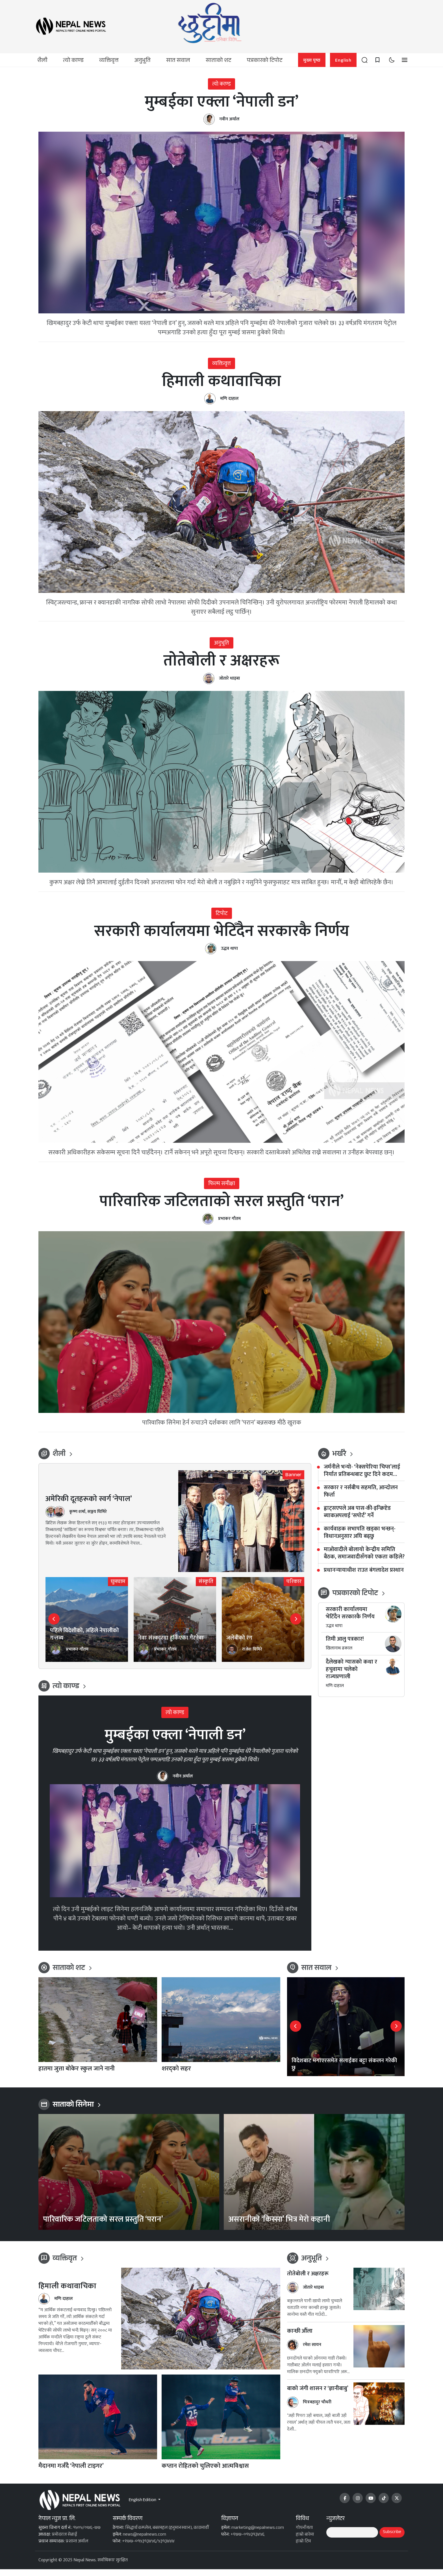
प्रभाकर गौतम (229, 1225)
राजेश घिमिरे (252, 1656)
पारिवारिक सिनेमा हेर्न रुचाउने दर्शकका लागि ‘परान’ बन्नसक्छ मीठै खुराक (221, 1429)
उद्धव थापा (229, 953)
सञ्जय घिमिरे (97, 1518)
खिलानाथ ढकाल (339, 1654)
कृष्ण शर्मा (77, 1518)
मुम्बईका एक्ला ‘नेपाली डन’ (221, 102)
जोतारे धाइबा (229, 682)
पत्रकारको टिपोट (265, 60)
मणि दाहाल (229, 401)
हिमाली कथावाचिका (221, 383)
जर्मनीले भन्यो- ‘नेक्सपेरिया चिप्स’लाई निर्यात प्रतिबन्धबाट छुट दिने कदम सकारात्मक (362, 1477)
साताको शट (218, 60)
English (343, 61)
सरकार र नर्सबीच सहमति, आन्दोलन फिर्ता (361, 1497)
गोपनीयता (304, 2534)
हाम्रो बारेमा (305, 2541)
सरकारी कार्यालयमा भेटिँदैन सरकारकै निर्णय (221, 935)
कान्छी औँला (299, 2337)
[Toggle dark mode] (392, 60)
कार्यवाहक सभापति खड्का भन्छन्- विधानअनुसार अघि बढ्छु (360, 1539)
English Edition (143, 2507)
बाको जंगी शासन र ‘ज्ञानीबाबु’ (317, 2395)
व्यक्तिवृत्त (109, 60)
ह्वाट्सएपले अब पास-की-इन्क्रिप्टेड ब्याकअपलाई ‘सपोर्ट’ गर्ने (357, 1518)
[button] (364, 60)
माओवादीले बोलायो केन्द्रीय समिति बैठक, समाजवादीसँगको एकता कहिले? (364, 1559)
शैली (42, 60)
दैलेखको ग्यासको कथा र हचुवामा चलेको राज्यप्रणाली (351, 1676)
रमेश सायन (312, 2351)
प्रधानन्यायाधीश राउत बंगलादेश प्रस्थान (364, 1576)
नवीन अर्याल (229, 120)
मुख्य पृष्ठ (311, 61)
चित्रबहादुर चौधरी (317, 2408)
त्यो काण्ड (73, 60)
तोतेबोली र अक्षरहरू (221, 664)
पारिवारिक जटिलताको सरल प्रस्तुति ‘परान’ (221, 1207)
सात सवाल (178, 60)
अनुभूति (142, 60)
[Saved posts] (377, 60)
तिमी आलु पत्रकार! (345, 1645)
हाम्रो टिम (303, 2548)
